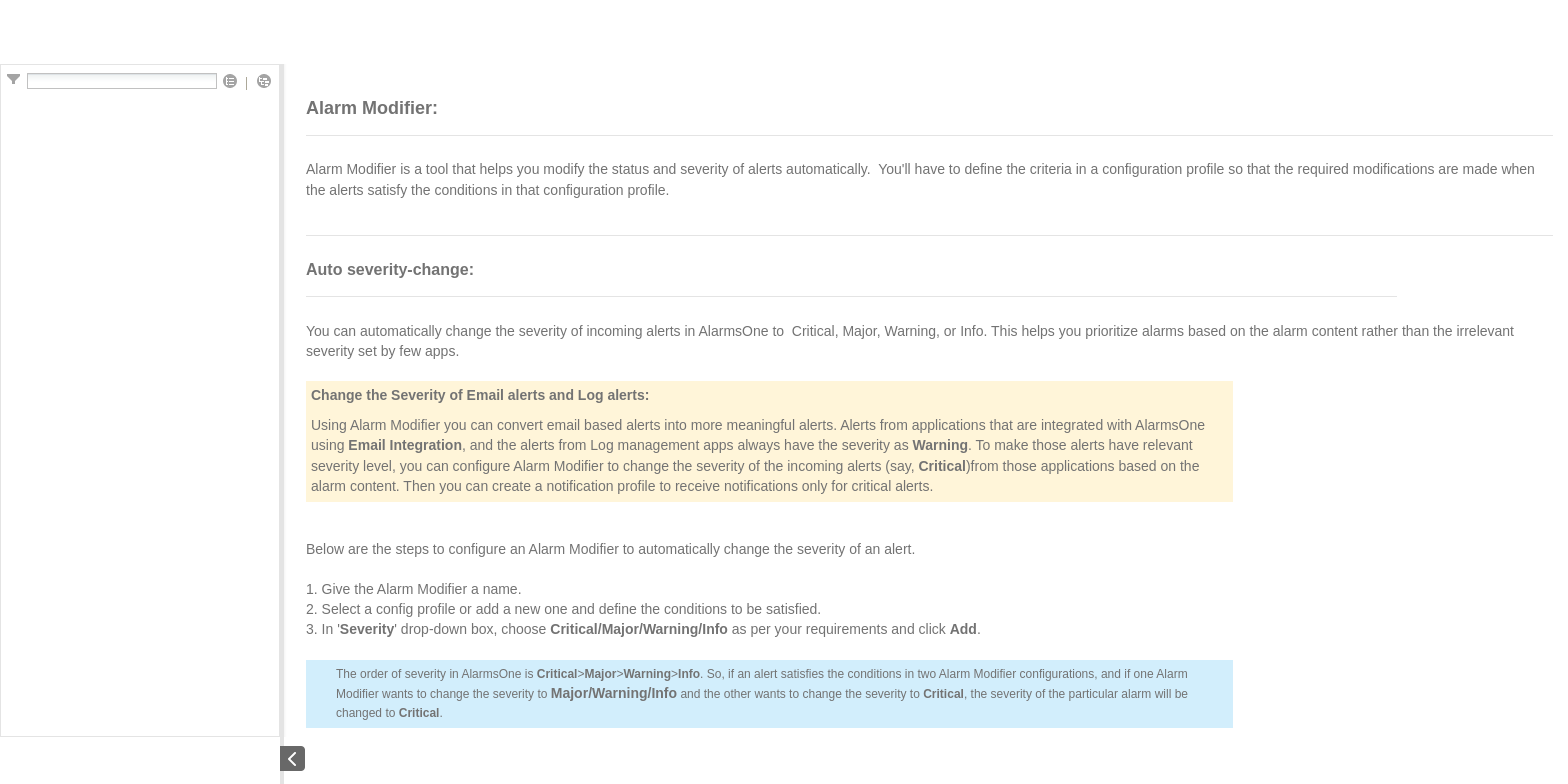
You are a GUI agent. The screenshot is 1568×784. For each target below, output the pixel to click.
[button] (230, 82)
